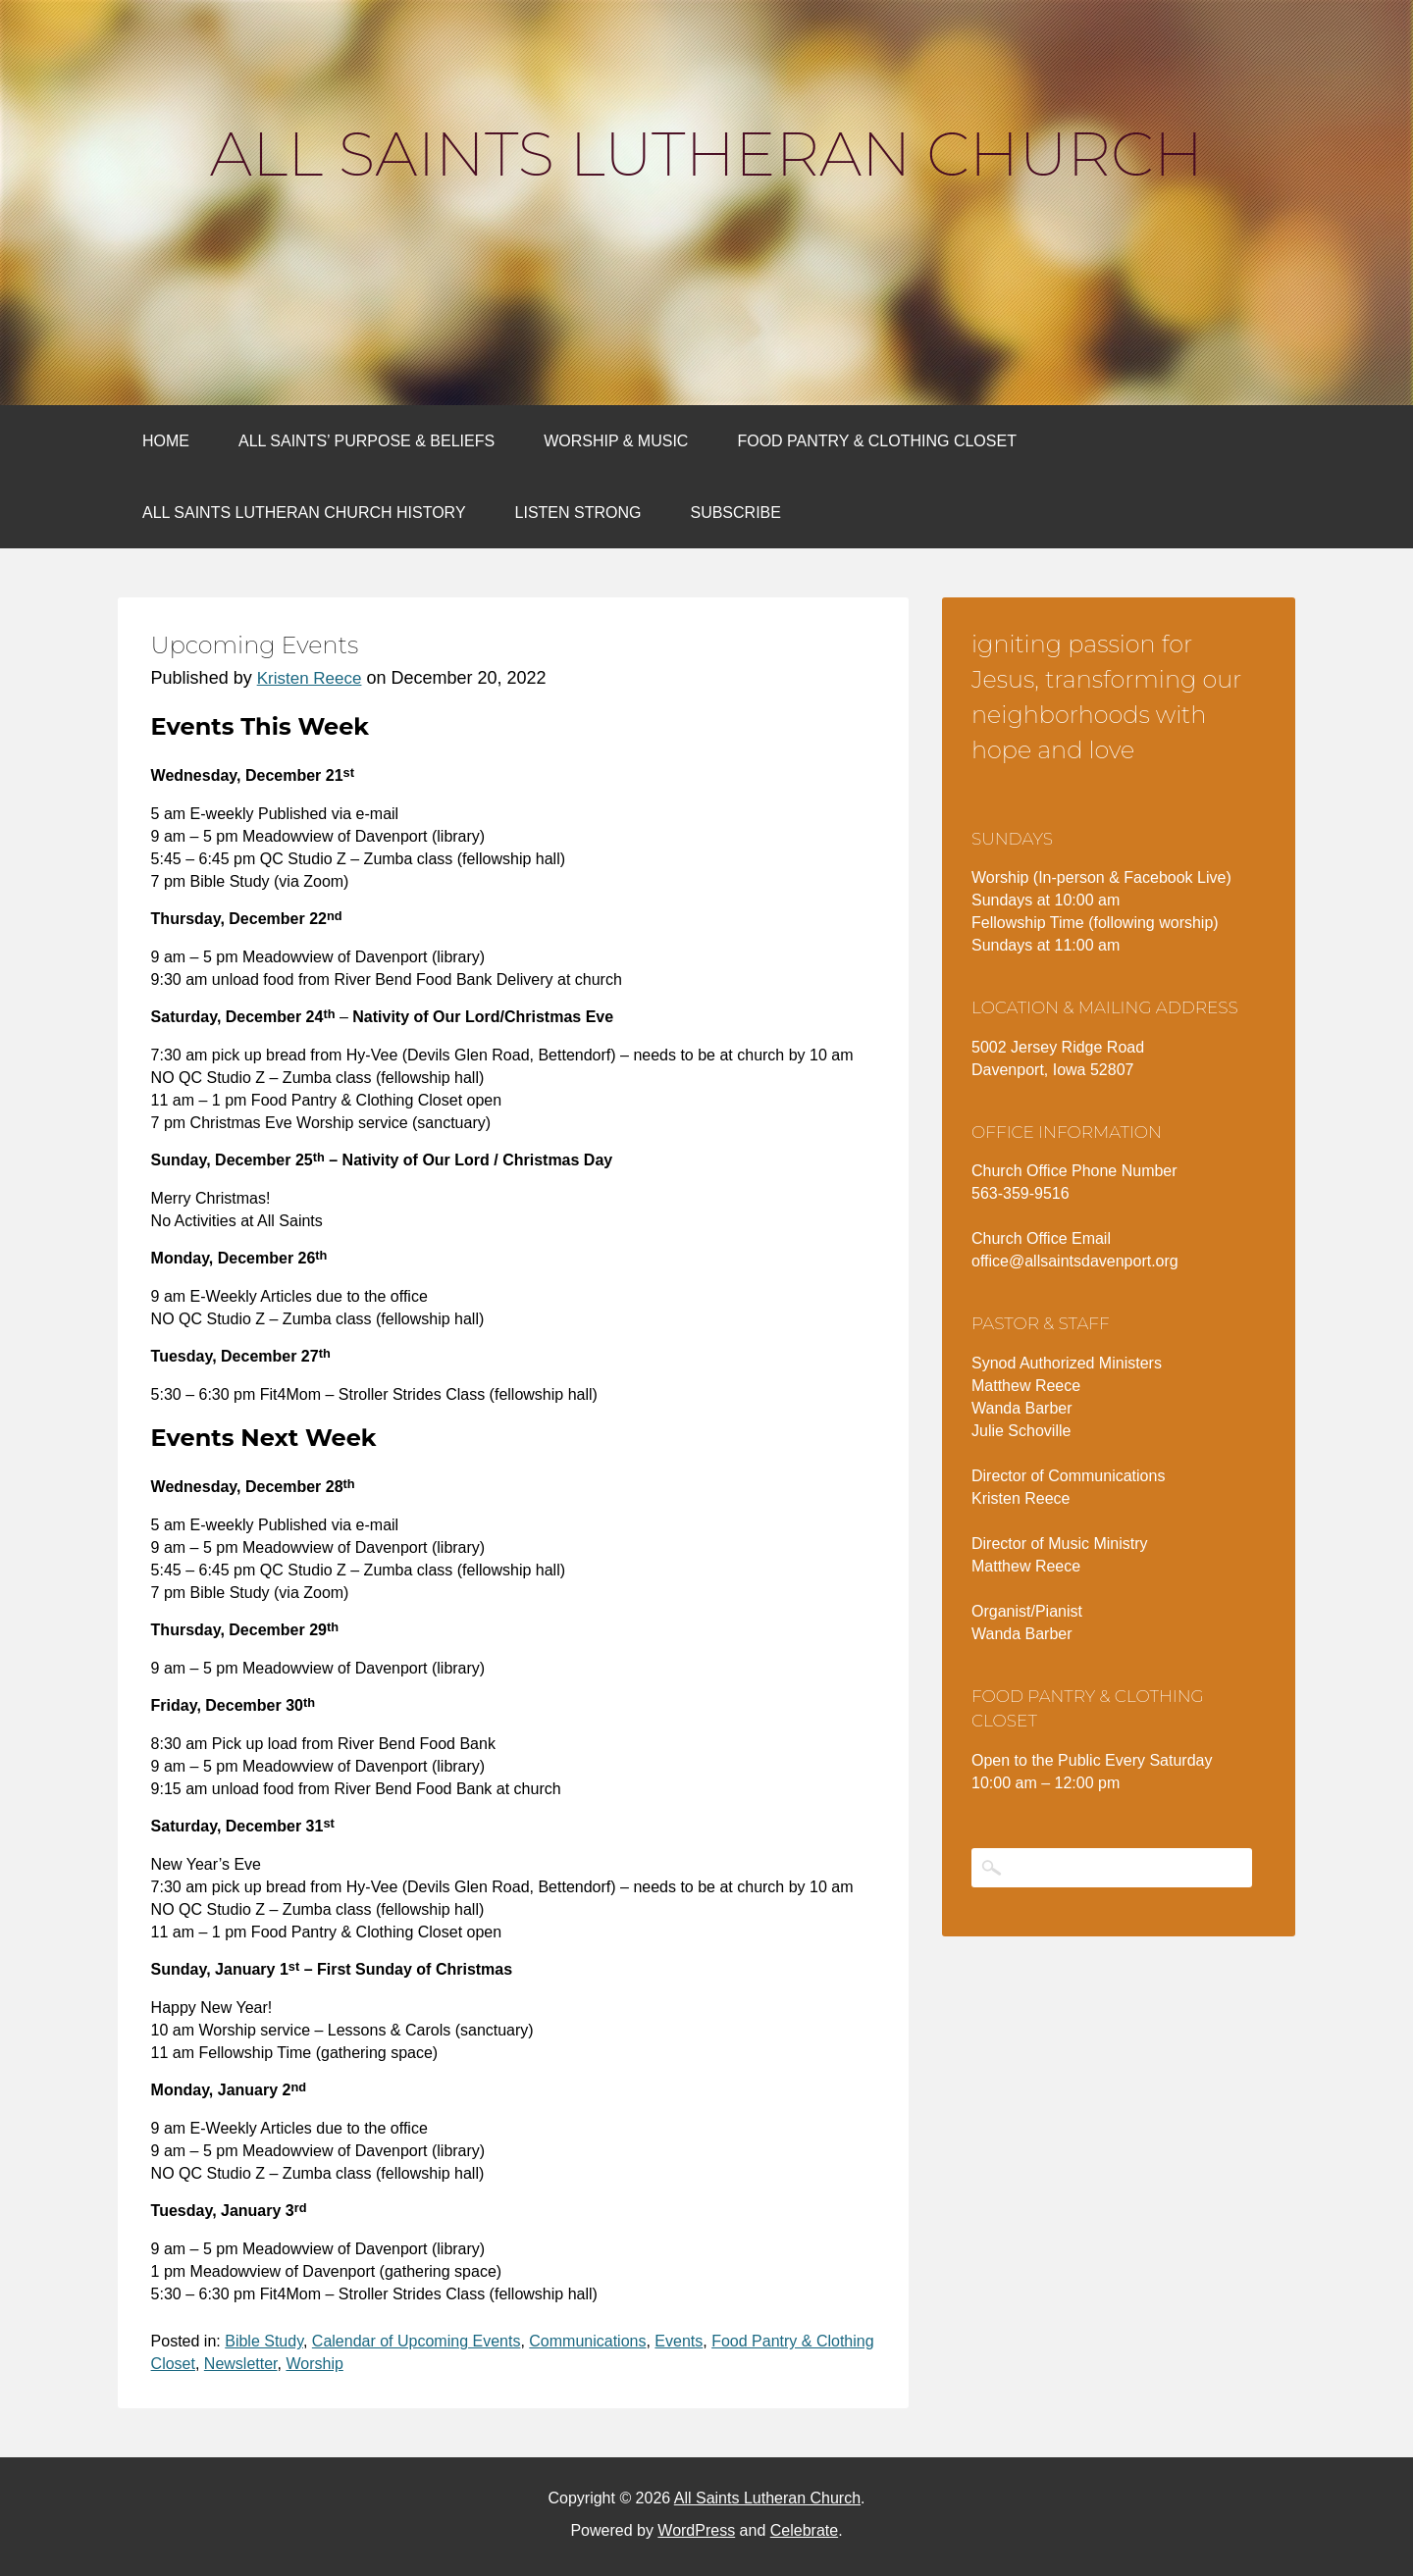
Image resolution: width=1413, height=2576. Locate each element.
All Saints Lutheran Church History (304, 512)
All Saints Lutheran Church (706, 154)
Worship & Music (616, 441)
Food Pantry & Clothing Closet (877, 441)
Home (165, 441)
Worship (314, 2363)
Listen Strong (578, 512)
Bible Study (264, 2341)
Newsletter (241, 2363)
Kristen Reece (309, 678)
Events (678, 2341)
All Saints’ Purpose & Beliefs (366, 441)
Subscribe (735, 512)
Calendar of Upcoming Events (416, 2341)
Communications (587, 2341)
